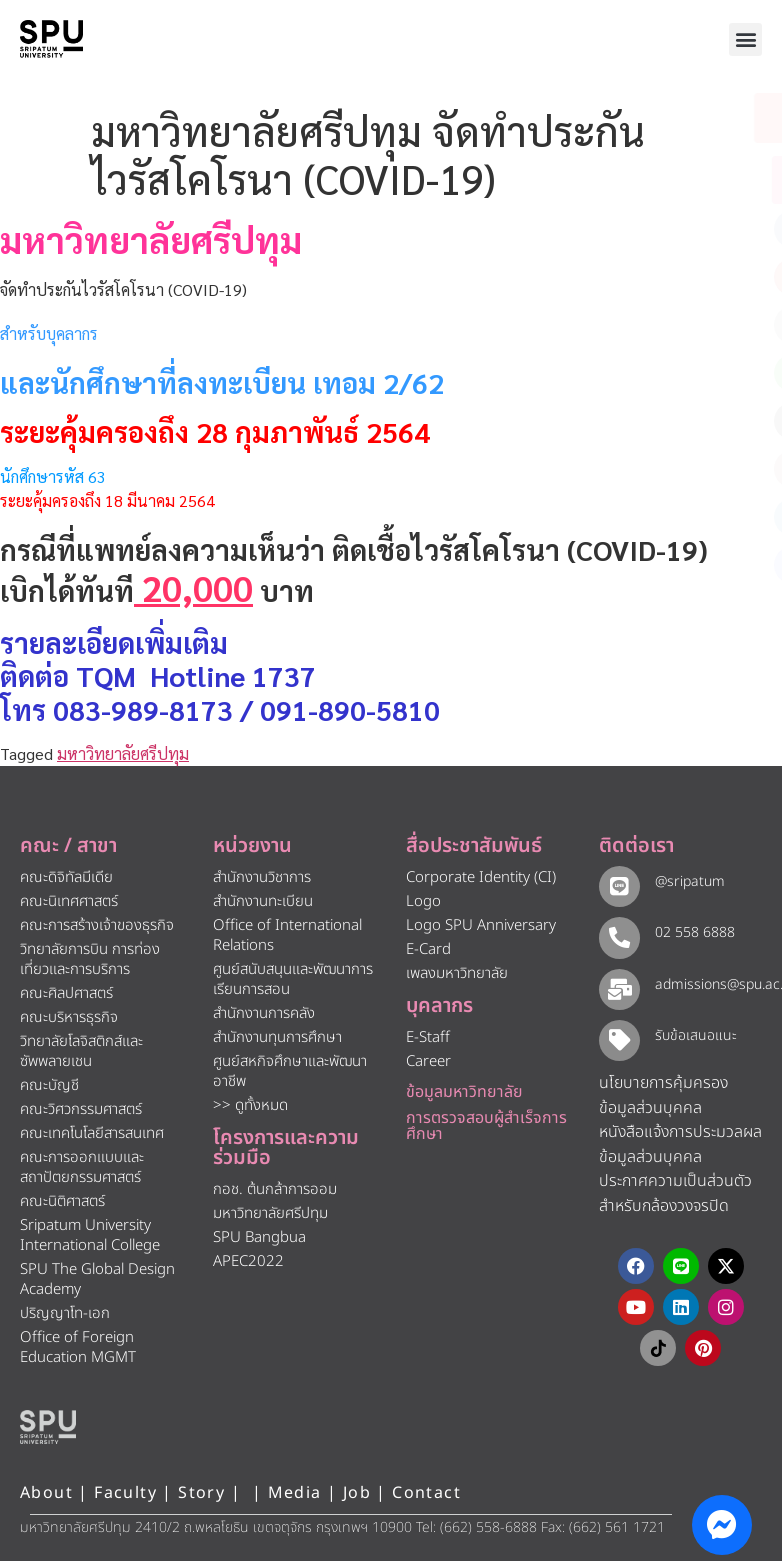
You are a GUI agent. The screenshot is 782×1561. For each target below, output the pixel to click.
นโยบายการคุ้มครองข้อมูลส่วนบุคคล (663, 1093)
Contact (426, 1493)
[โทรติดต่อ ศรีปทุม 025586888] (676, 180)
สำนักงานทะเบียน (263, 901)
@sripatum (686, 881)
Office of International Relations (287, 935)
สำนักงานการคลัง (264, 1013)
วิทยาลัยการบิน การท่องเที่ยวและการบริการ (90, 959)
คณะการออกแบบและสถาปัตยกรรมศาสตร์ (82, 1167)
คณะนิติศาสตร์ (62, 1201)
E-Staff (428, 1037)
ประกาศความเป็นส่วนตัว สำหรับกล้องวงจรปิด (675, 1191)
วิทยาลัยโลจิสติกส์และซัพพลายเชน (81, 1051)
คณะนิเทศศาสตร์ (69, 901)
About (46, 1493)
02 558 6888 (691, 932)
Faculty (125, 1493)
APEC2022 (248, 1261)
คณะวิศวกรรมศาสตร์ (81, 1109)
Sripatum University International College (90, 1235)
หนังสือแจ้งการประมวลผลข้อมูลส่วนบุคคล (680, 1142)
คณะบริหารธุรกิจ (69, 1017)
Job (357, 1493)
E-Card (428, 949)
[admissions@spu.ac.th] (617, 986)
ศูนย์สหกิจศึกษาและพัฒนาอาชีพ (290, 1071)
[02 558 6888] (617, 935)
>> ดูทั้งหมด (250, 1105)
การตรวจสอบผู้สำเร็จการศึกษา (486, 1126)
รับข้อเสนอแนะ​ (692, 1034)
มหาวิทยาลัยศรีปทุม (123, 753)
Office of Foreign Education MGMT (78, 1347)
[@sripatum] (617, 884)
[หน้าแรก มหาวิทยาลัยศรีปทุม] (48, 1427)
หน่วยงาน (252, 846)
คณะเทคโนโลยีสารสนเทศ (92, 1133)
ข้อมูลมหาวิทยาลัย (464, 1092)
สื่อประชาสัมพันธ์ (474, 846)
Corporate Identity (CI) (481, 877)
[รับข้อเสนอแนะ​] (617, 1037)
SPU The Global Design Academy (97, 1279)
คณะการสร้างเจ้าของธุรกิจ (97, 925)
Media (297, 1493)
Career (428, 1061)
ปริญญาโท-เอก (65, 1313)
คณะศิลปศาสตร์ (66, 993)
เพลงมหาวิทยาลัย (457, 973)
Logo (423, 901)
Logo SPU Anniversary (481, 925)
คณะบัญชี (49, 1085)
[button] (745, 39)
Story (201, 1493)
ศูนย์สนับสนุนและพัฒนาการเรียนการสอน (293, 979)
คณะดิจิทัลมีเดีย (66, 877)
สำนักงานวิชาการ (262, 877)
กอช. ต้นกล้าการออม (275, 1189)
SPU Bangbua (259, 1237)
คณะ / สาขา (68, 846)
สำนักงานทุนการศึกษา (277, 1037)
